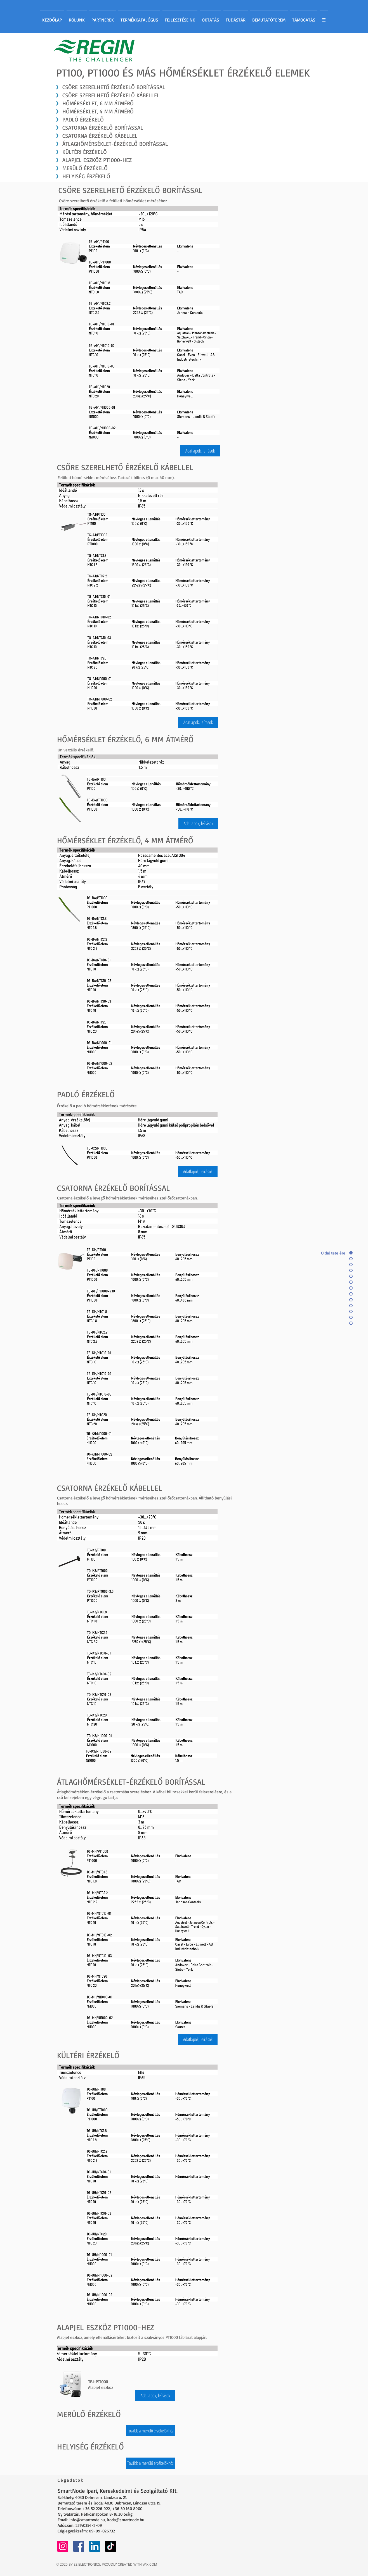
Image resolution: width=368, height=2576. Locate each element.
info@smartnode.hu (87, 2519)
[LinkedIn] (94, 2546)
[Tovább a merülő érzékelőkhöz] (150, 2430)
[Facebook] (78, 2546)
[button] (200, 450)
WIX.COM (150, 2564)
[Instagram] (62, 2546)
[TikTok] (110, 2546)
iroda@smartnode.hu (125, 2519)
